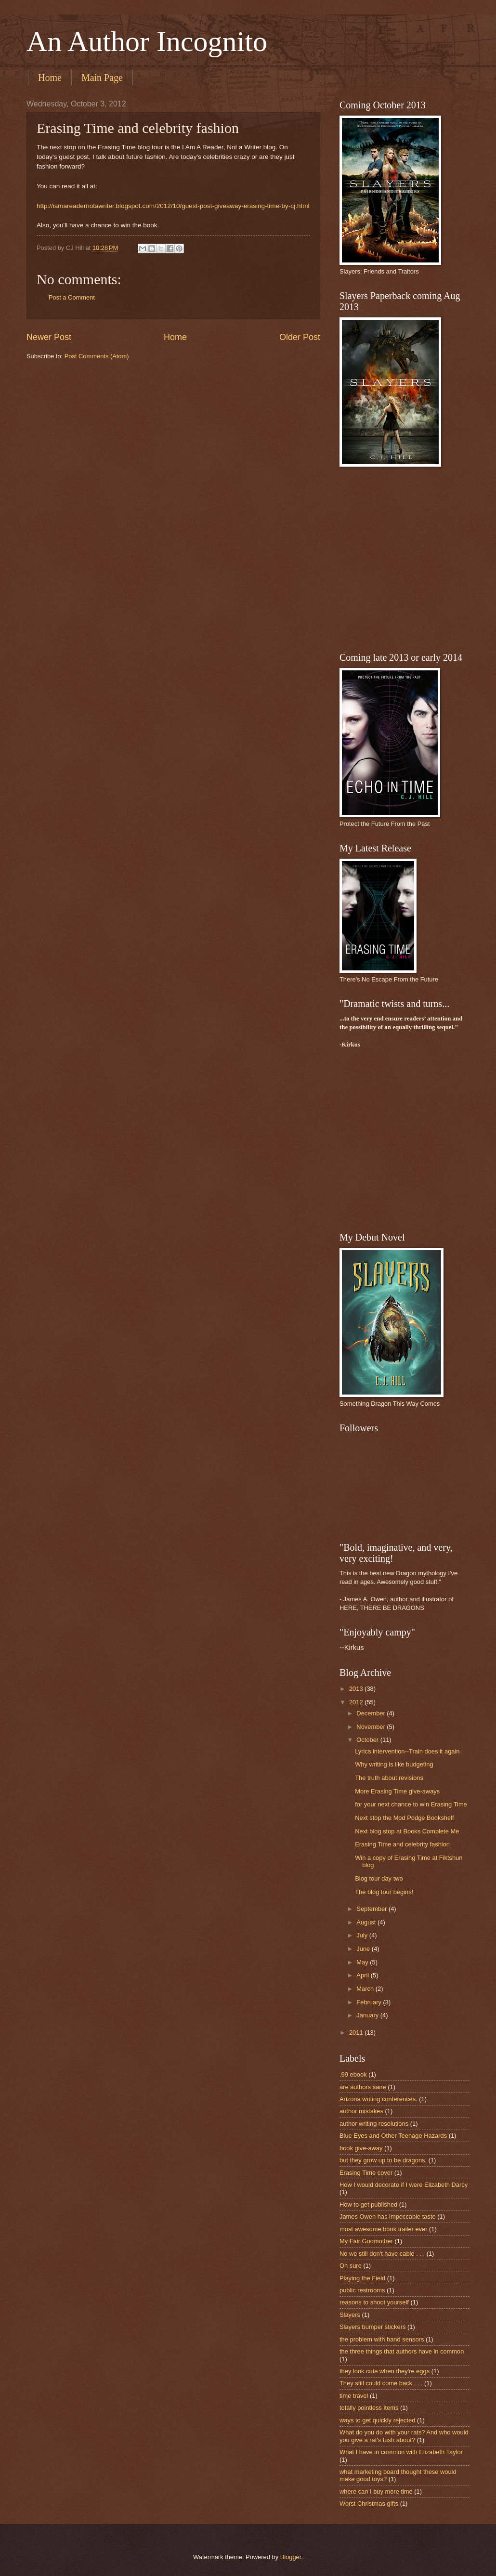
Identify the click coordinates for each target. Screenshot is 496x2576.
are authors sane (362, 2087)
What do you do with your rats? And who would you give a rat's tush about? (404, 2436)
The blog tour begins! (384, 1892)
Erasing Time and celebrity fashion (402, 1844)
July (362, 1935)
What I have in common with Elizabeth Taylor (401, 2452)
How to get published (368, 2204)
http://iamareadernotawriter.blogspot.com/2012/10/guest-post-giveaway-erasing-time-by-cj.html (173, 205)
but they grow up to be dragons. (383, 2160)
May (363, 1962)
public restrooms (362, 2290)
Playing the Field (362, 2278)
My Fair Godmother (366, 2241)
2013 (357, 1688)
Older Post (299, 337)
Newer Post (48, 337)
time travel (353, 2395)
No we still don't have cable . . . (382, 2253)
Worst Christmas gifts (368, 2503)
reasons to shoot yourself (374, 2302)
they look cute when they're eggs (384, 2371)
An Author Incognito (146, 41)
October (368, 1739)
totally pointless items (368, 2407)
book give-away (360, 2148)
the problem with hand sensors (381, 2339)
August (367, 1922)
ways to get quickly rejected (377, 2420)
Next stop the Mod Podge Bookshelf (404, 1817)
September (372, 1908)
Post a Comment (72, 297)
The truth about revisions (389, 1777)
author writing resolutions (373, 2123)
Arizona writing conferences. (378, 2099)
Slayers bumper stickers (372, 2326)
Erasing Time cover (365, 2172)
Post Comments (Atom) (97, 356)
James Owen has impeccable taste (387, 2216)
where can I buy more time (376, 2491)
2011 (357, 2032)
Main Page (102, 77)
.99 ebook (353, 2074)
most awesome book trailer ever (383, 2229)
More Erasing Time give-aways (397, 1791)
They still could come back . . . (380, 2383)
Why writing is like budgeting (394, 1764)
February (369, 2002)
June (364, 1948)
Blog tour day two (379, 1878)
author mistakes (361, 2111)
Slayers (349, 2314)
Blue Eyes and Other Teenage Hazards (393, 2135)
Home (50, 77)
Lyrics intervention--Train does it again (407, 1751)
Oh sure (350, 2265)
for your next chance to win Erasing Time (411, 1804)
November (371, 1726)
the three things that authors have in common (401, 2351)
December (371, 1713)
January (368, 2015)
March (365, 1988)
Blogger (290, 2557)
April (363, 1975)
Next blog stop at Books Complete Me (407, 1831)
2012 (357, 1702)
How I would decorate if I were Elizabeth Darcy (403, 2184)
